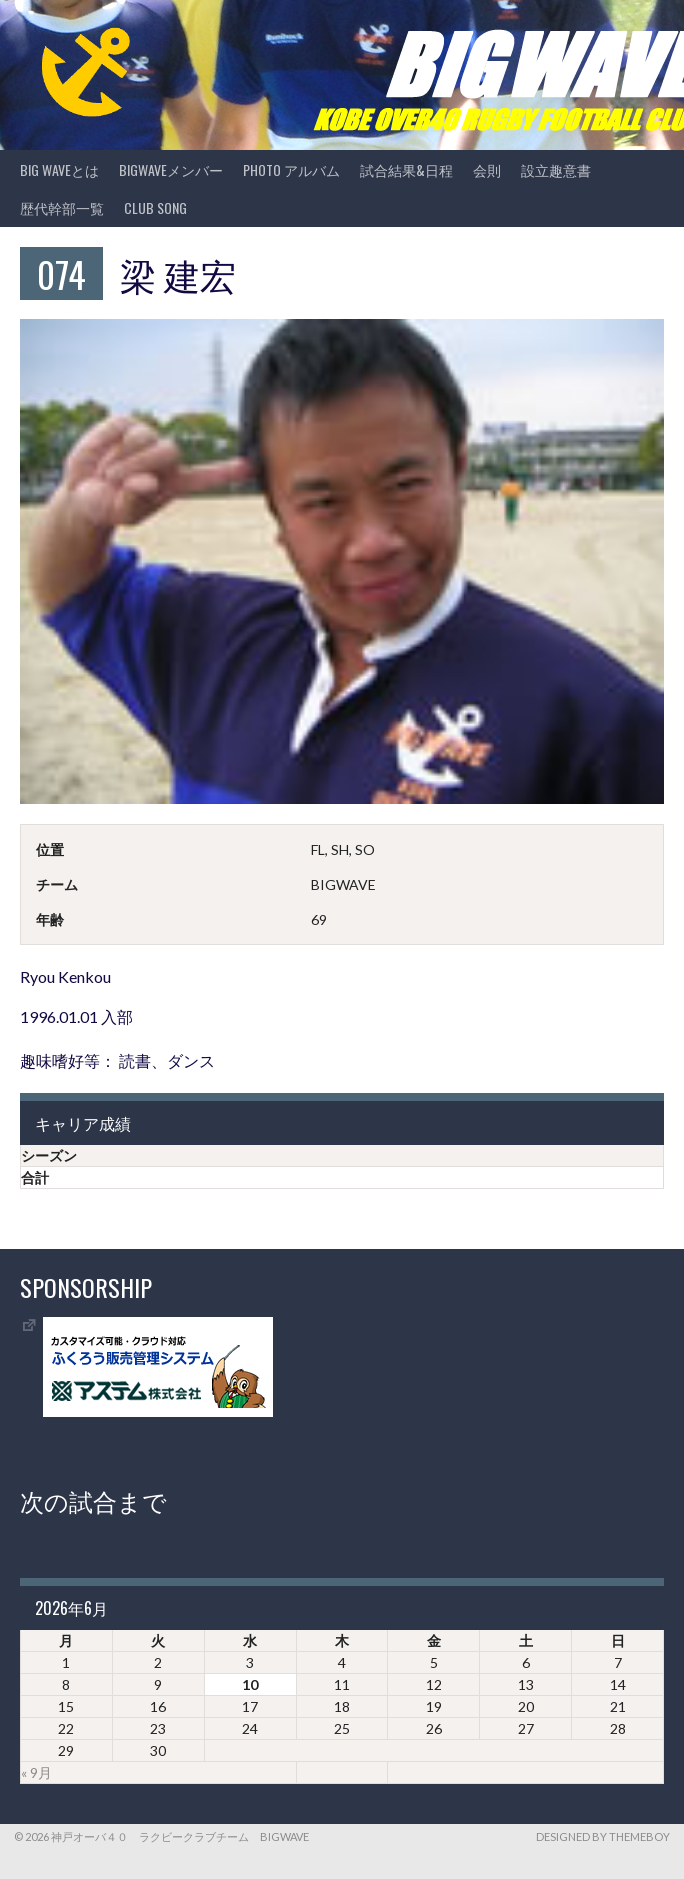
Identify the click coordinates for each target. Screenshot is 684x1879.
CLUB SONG (155, 207)
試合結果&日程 (406, 169)
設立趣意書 (556, 169)
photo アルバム (291, 169)
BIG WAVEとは (59, 169)
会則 (487, 169)
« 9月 (36, 1772)
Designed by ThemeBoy (603, 1836)
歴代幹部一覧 (62, 207)
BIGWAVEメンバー (171, 169)
